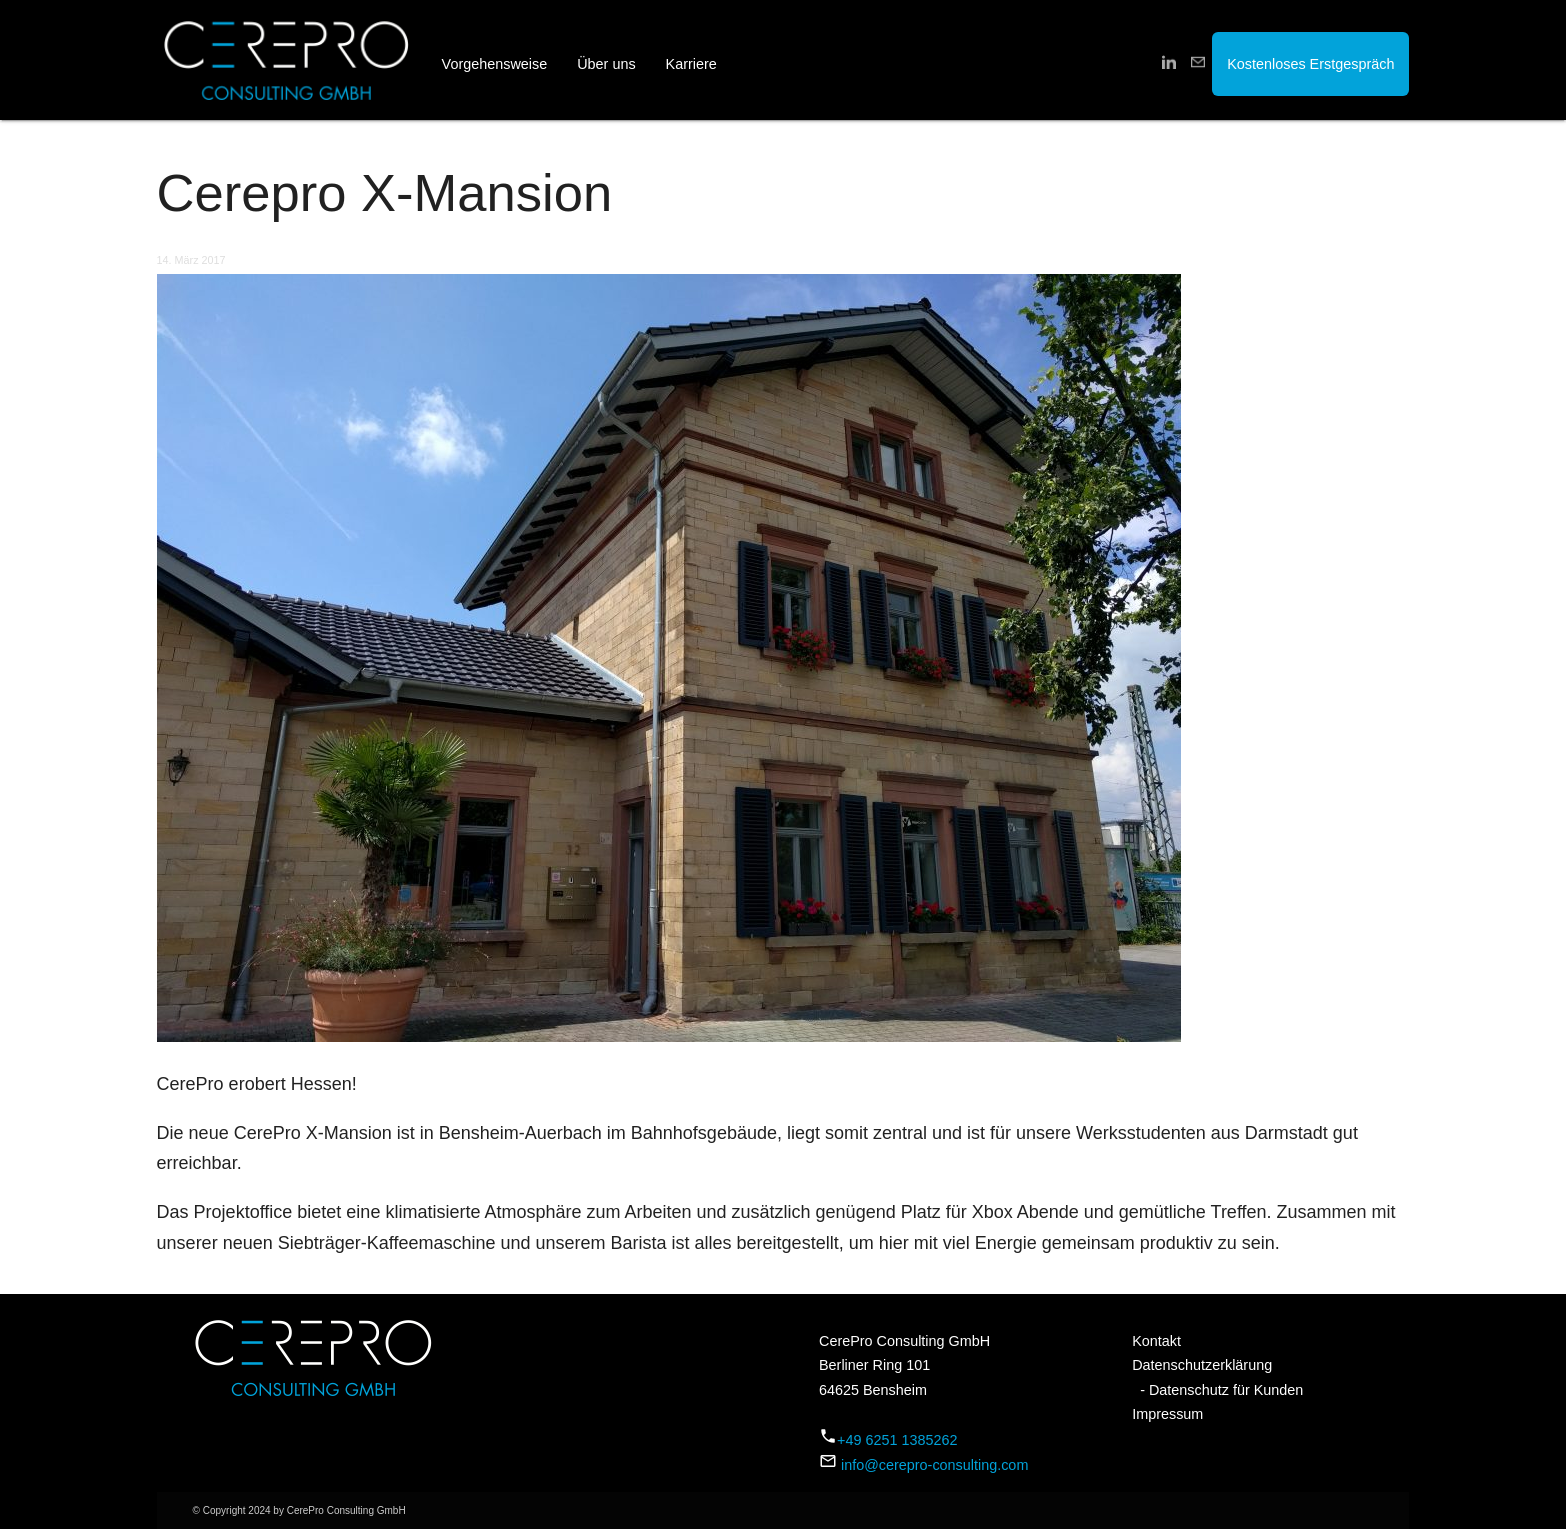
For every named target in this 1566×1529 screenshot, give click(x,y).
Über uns (606, 64)
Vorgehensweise (495, 64)
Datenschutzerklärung (1202, 1365)
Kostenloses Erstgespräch (1310, 64)
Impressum (1167, 1414)
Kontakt (1156, 1341)
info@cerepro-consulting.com (934, 1465)
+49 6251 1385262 (897, 1440)
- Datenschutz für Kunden (1217, 1390)
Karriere (691, 64)
